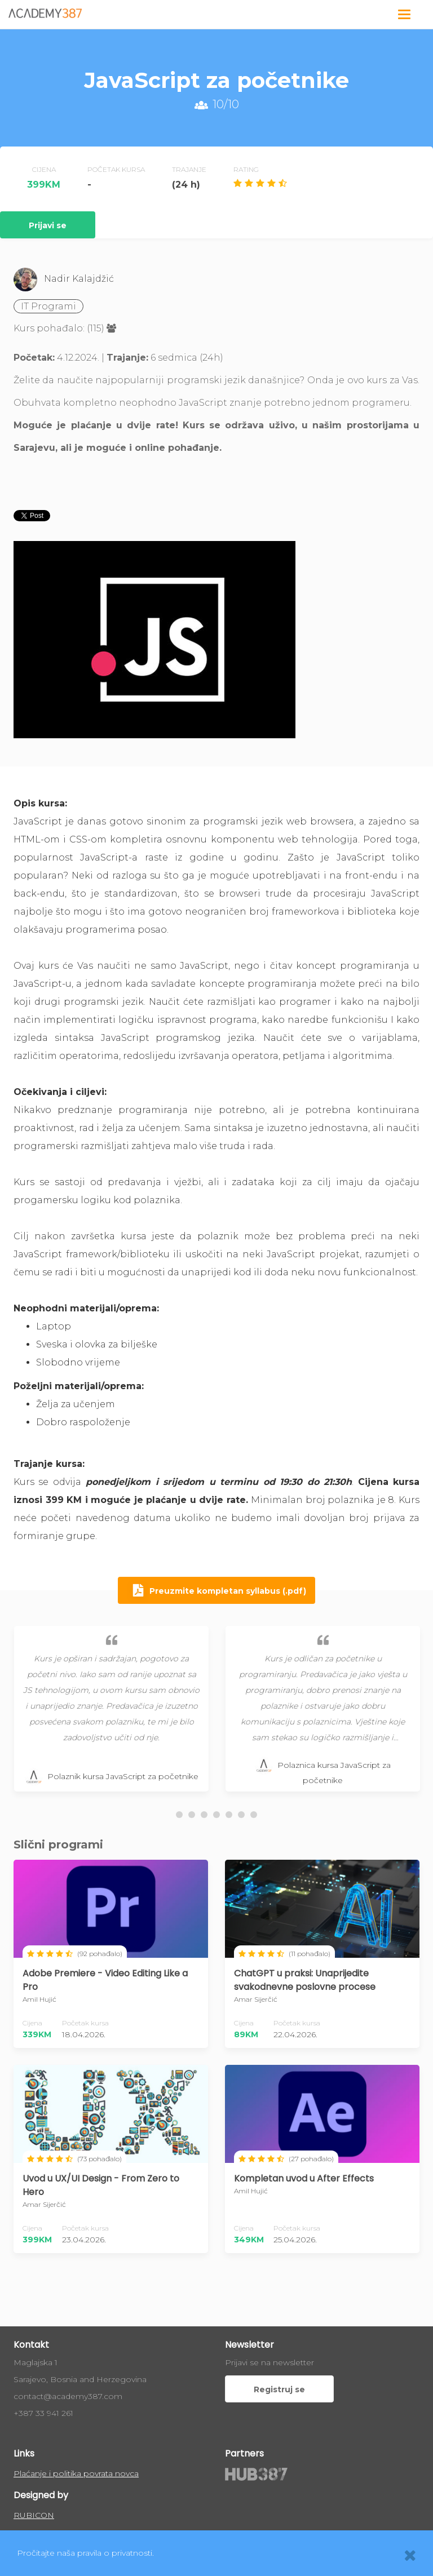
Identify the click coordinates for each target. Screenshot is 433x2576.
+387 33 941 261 (43, 2413)
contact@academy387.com (68, 2396)
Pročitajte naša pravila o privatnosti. (85, 2553)
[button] (179, 1814)
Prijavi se (48, 225)
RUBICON (34, 2515)
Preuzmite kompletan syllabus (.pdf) (216, 1591)
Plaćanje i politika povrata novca (76, 2473)
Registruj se (279, 2389)
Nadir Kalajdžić (79, 278)
